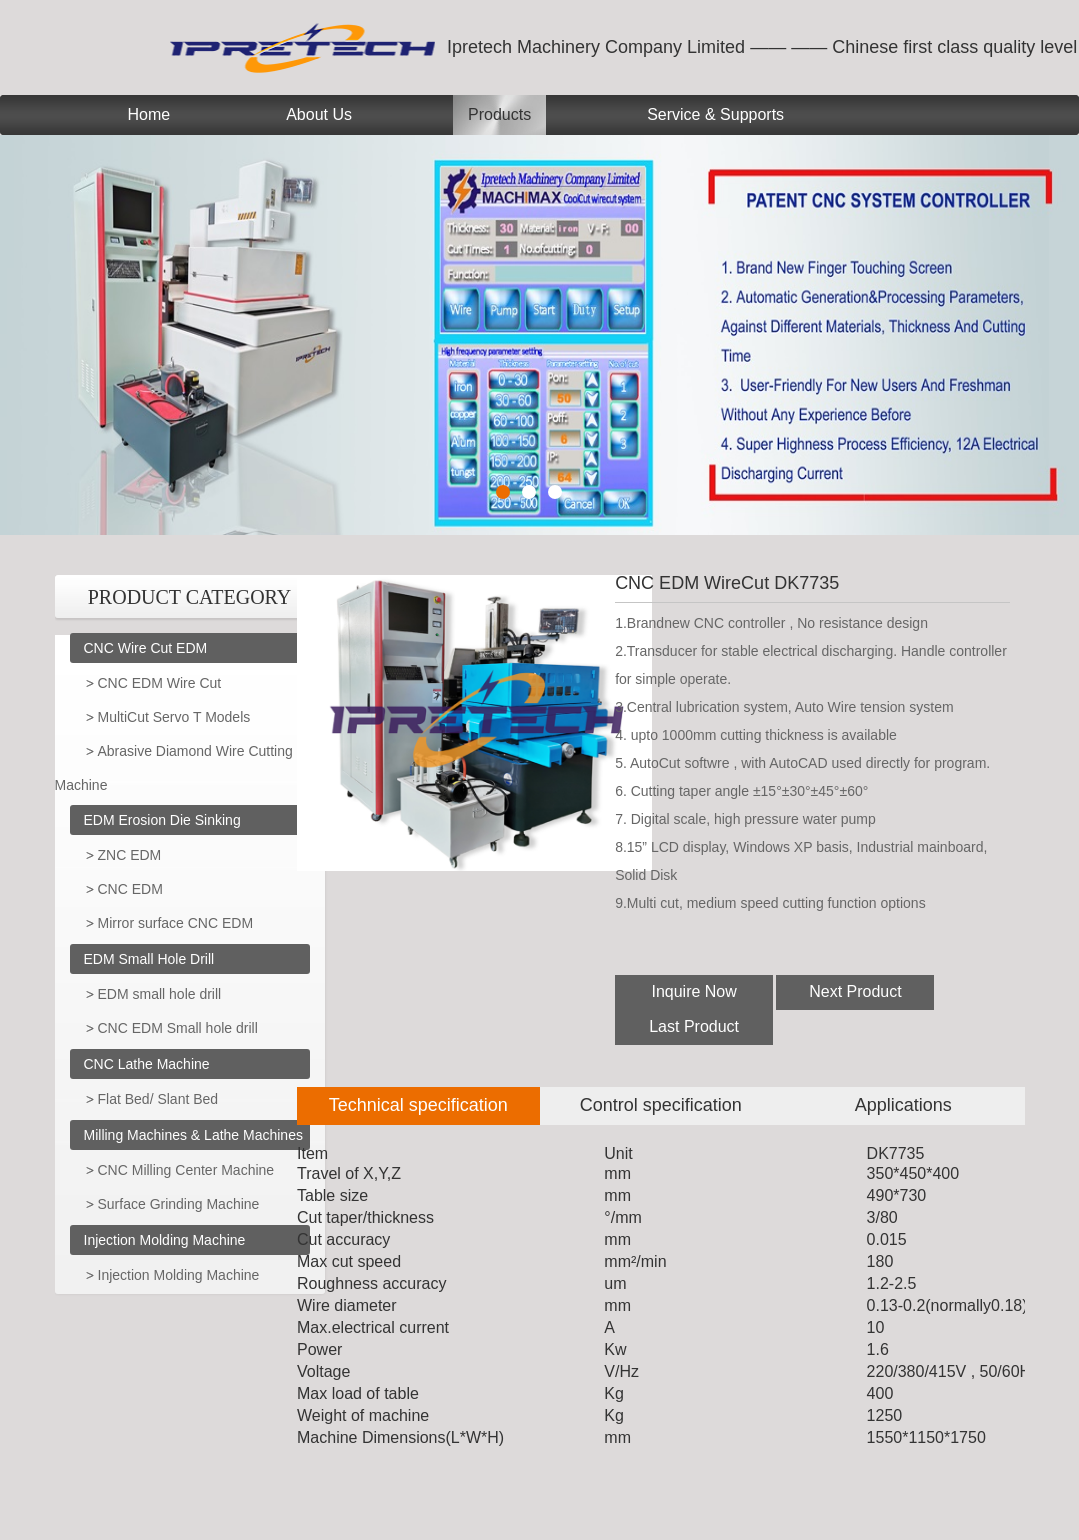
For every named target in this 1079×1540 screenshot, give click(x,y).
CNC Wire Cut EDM (146, 648)
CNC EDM (130, 889)
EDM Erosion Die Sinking (162, 820)
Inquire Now (693, 991)
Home (149, 114)
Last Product (694, 1026)
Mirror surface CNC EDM (176, 923)
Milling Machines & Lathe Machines (193, 1135)
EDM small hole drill (160, 994)
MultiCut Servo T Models (174, 717)
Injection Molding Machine (165, 1240)
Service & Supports (715, 114)
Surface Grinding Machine (179, 1204)
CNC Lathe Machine (147, 1064)
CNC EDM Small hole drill (178, 1028)
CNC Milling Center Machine (186, 1170)
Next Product (855, 991)
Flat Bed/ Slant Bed (158, 1099)
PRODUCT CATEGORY (190, 597)
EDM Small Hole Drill (149, 959)
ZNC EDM (130, 855)
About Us (319, 114)
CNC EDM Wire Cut (160, 683)
